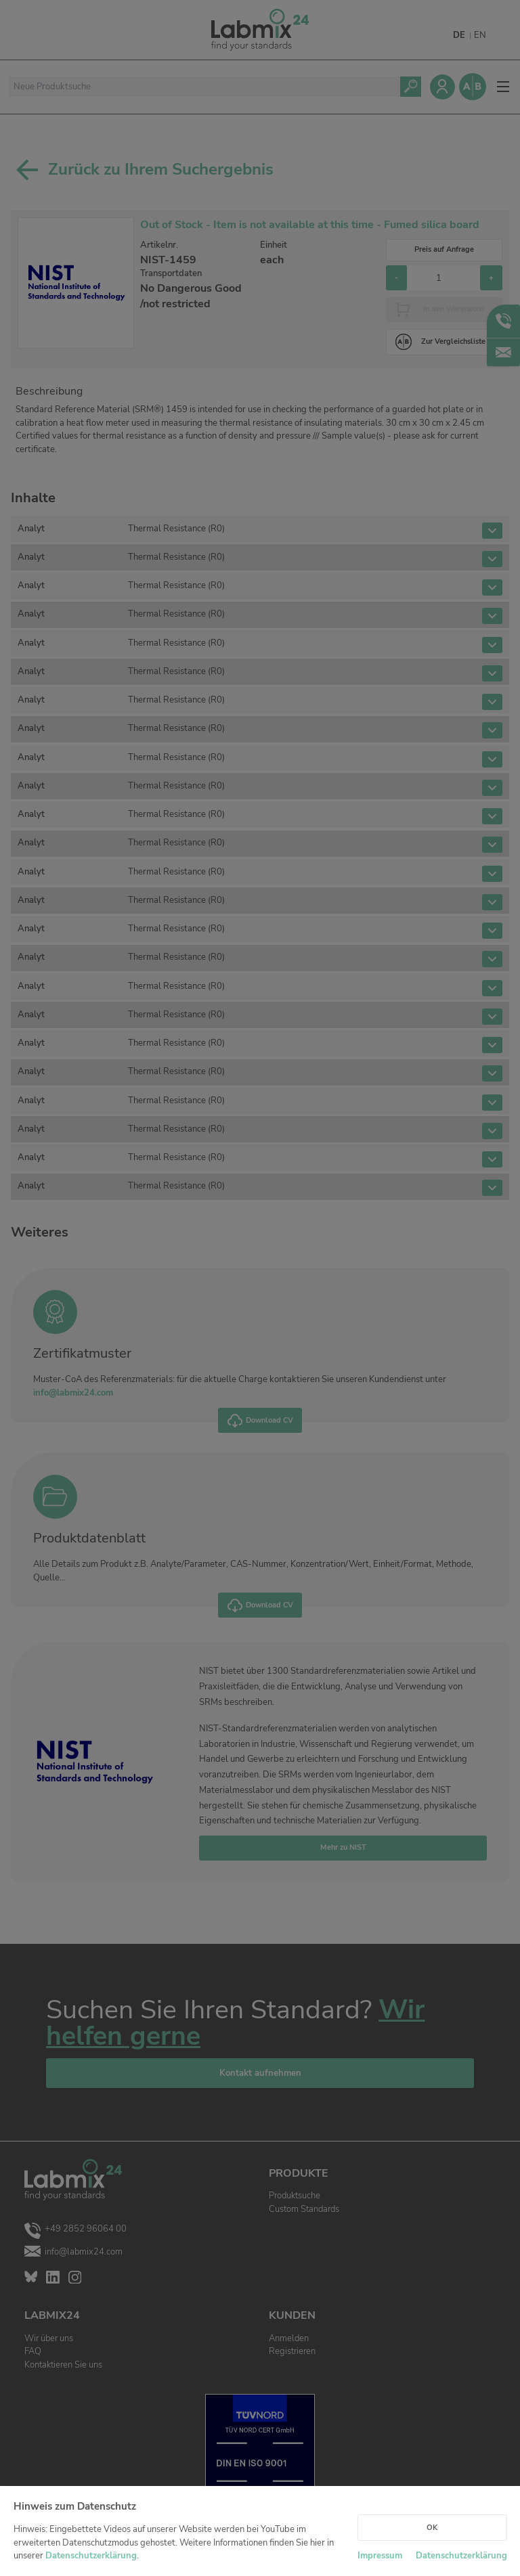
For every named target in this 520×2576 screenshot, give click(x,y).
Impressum (380, 2556)
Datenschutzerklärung (91, 2556)
